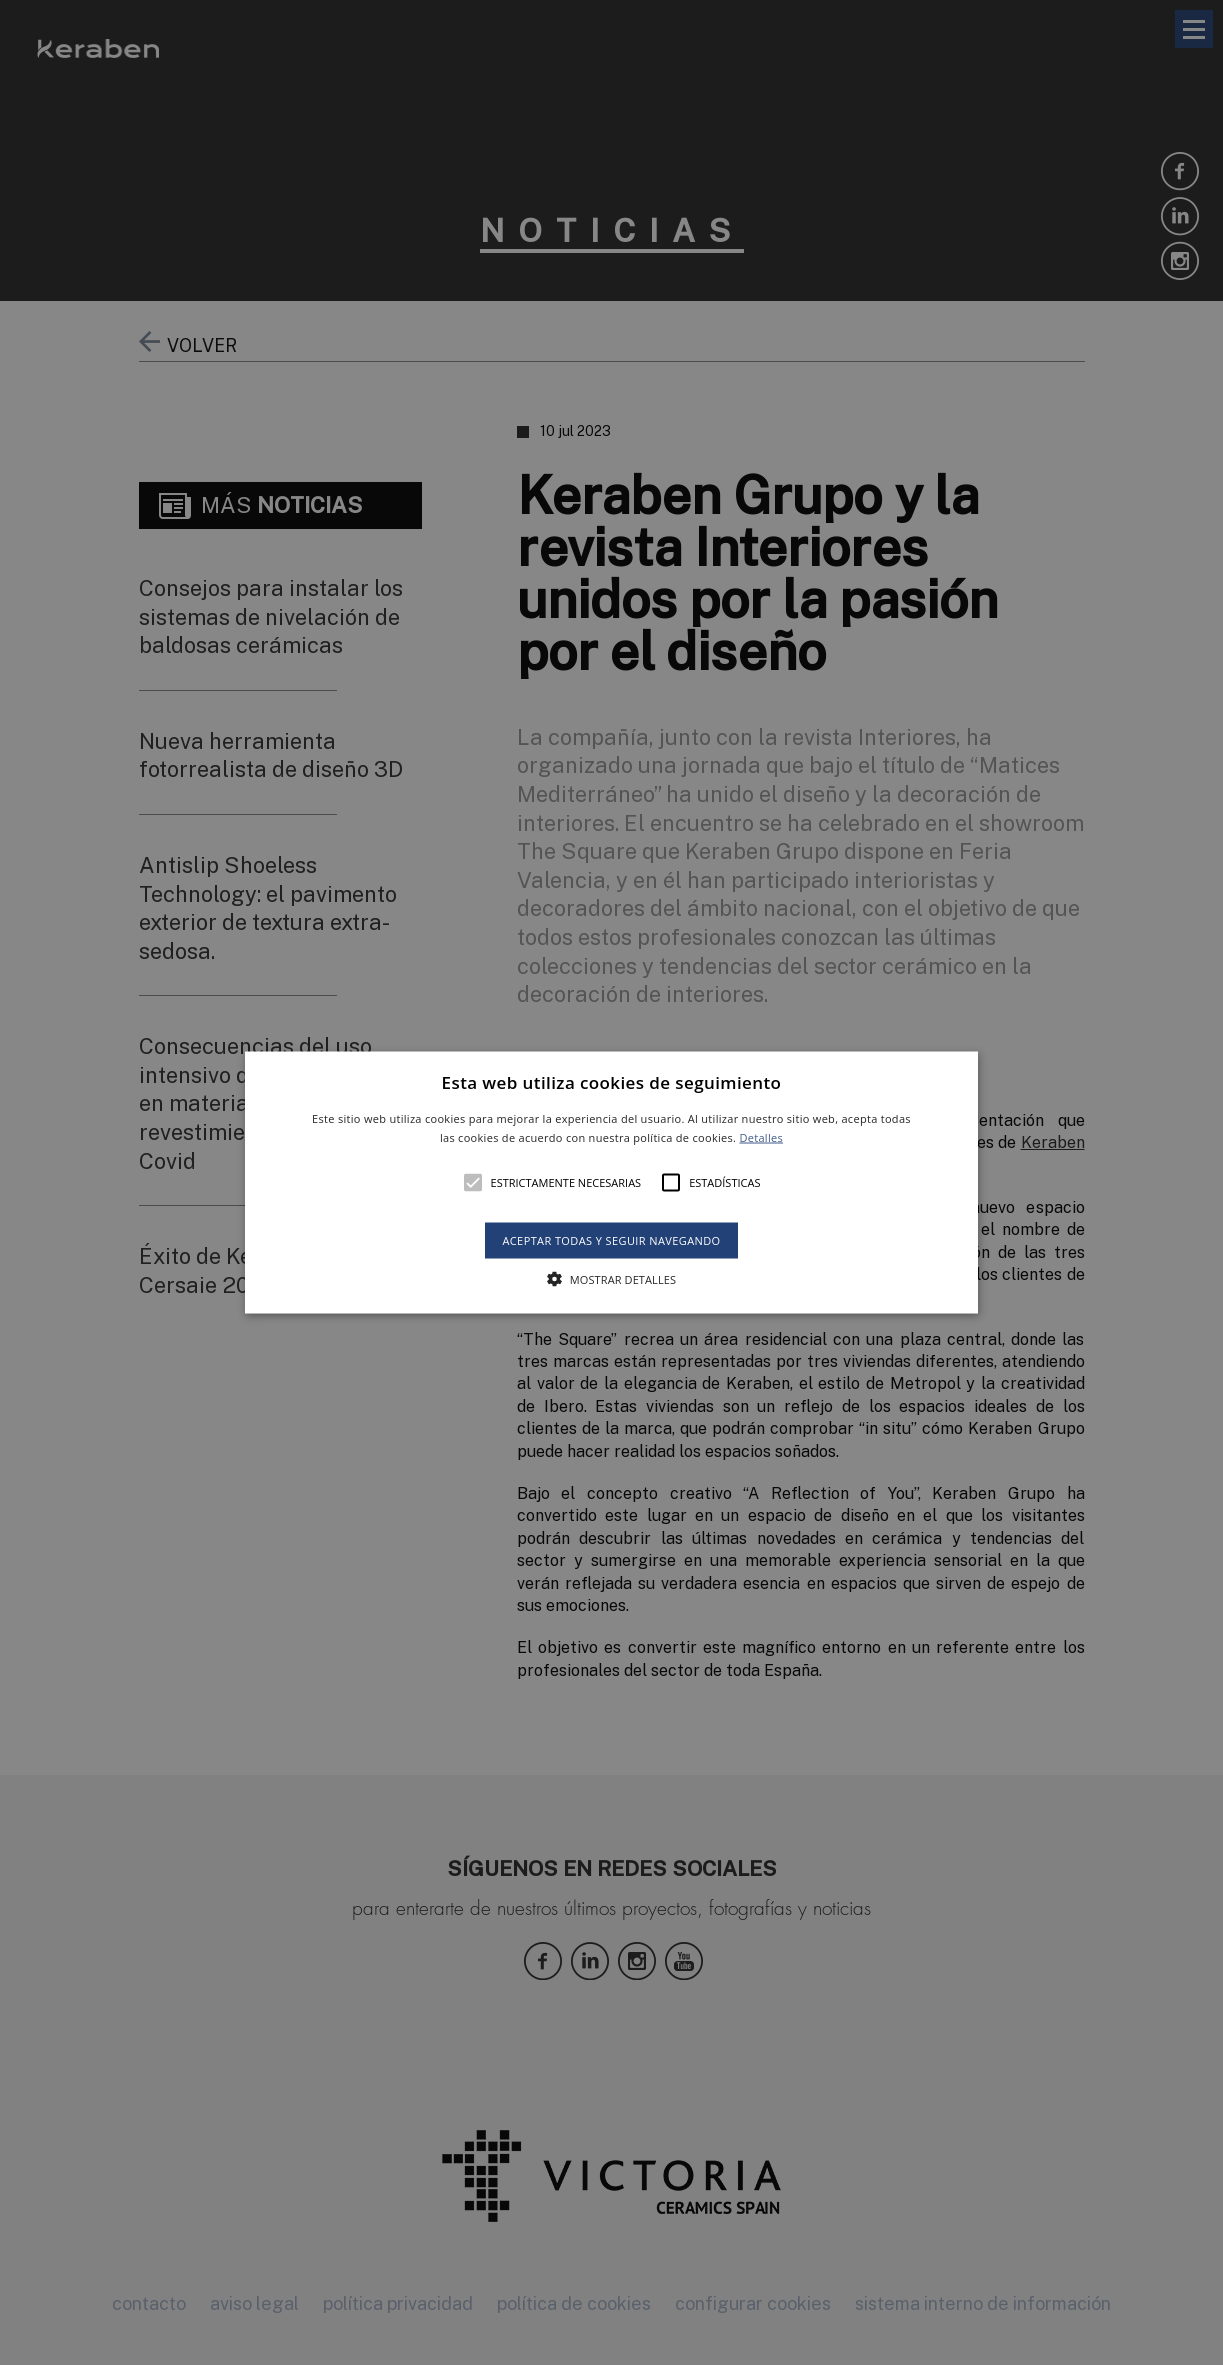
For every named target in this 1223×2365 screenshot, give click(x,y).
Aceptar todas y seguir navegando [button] (611, 1240)
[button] (612, 1182)
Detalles (761, 1137)
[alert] (611, 1182)
